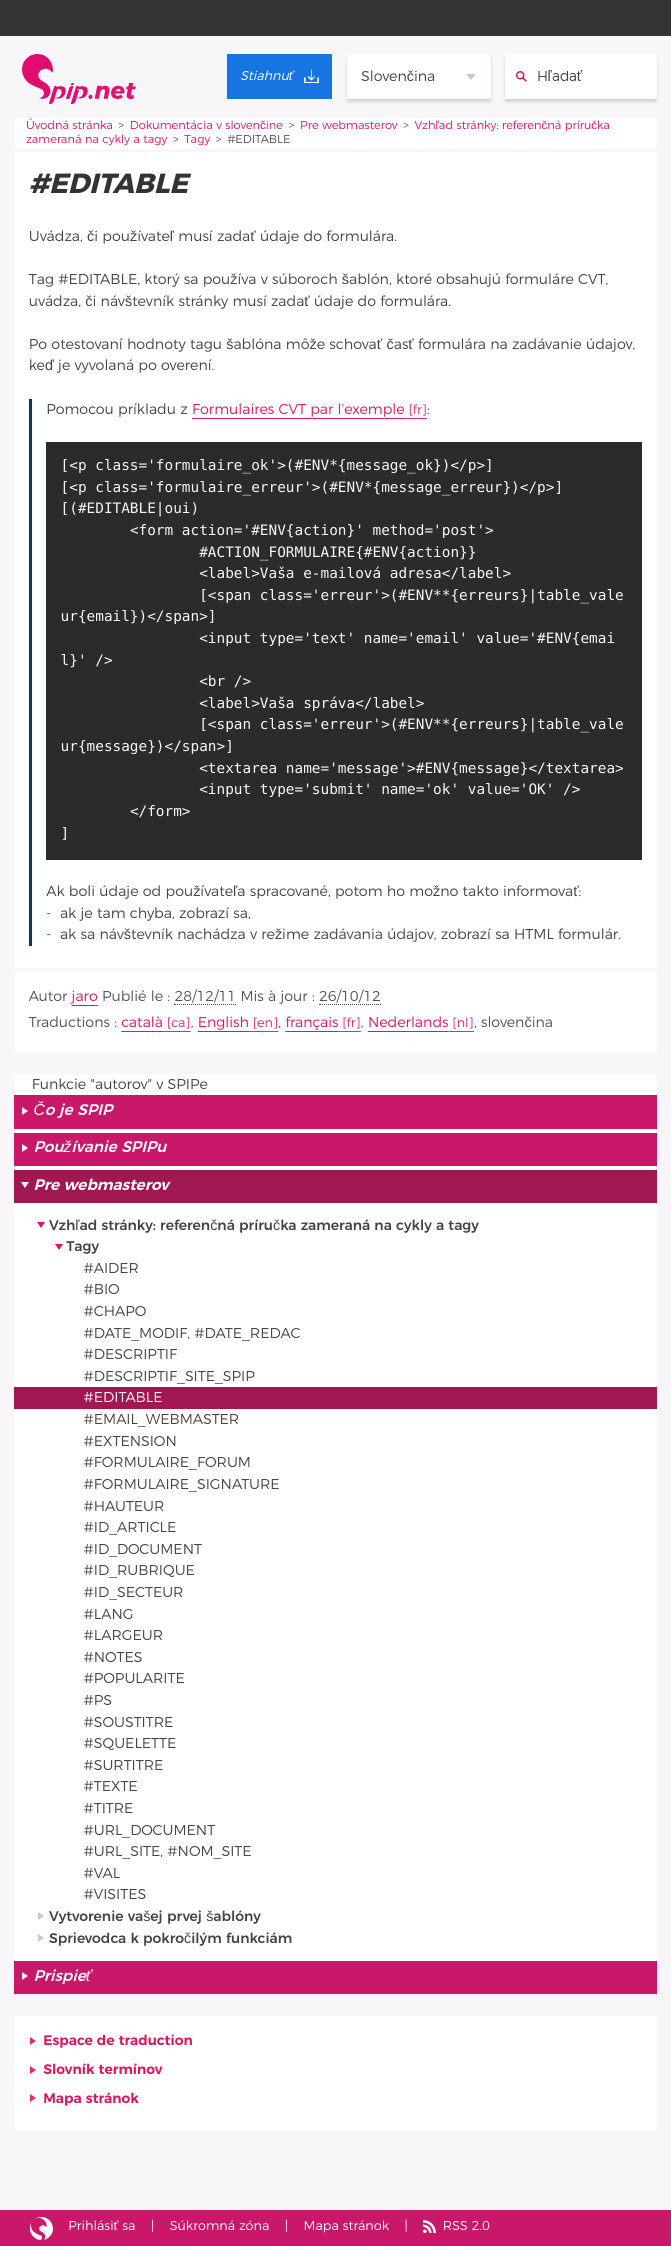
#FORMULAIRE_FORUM (167, 1462)
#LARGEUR (123, 1635)
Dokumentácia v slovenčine (206, 126)
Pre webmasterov (348, 126)
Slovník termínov (102, 2069)
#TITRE (109, 1808)
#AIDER (111, 1268)
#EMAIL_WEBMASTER (162, 1419)
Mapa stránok (91, 2098)
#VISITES (115, 1894)
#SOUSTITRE (129, 1722)
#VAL (102, 1873)
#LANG (109, 1614)
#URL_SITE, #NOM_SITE (168, 1851)
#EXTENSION (130, 1441)
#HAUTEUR (124, 1506)
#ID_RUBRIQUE (139, 1570)
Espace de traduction (118, 2040)
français (311, 1022)
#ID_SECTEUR (134, 1592)
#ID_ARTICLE (130, 1527)
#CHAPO (115, 1311)
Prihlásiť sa (101, 2226)
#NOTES (113, 1657)
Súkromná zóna (220, 2226)
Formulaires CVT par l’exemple (298, 409)
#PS (98, 1700)
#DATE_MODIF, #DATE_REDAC (192, 1333)
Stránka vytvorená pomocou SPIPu (41, 2228)
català (142, 1022)
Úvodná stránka (69, 126)
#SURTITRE (124, 1765)
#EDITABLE (123, 1397)
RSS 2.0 (466, 2226)
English (223, 1022)
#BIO (102, 1289)
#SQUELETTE (130, 1743)
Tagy (197, 140)
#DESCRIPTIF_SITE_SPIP (169, 1376)
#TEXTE (111, 1786)
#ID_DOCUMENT (143, 1549)
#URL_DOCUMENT (150, 1830)
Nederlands (408, 1022)
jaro (85, 996)
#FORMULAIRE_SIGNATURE (182, 1484)
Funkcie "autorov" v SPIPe (120, 1084)
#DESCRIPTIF (130, 1354)
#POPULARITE (134, 1678)
